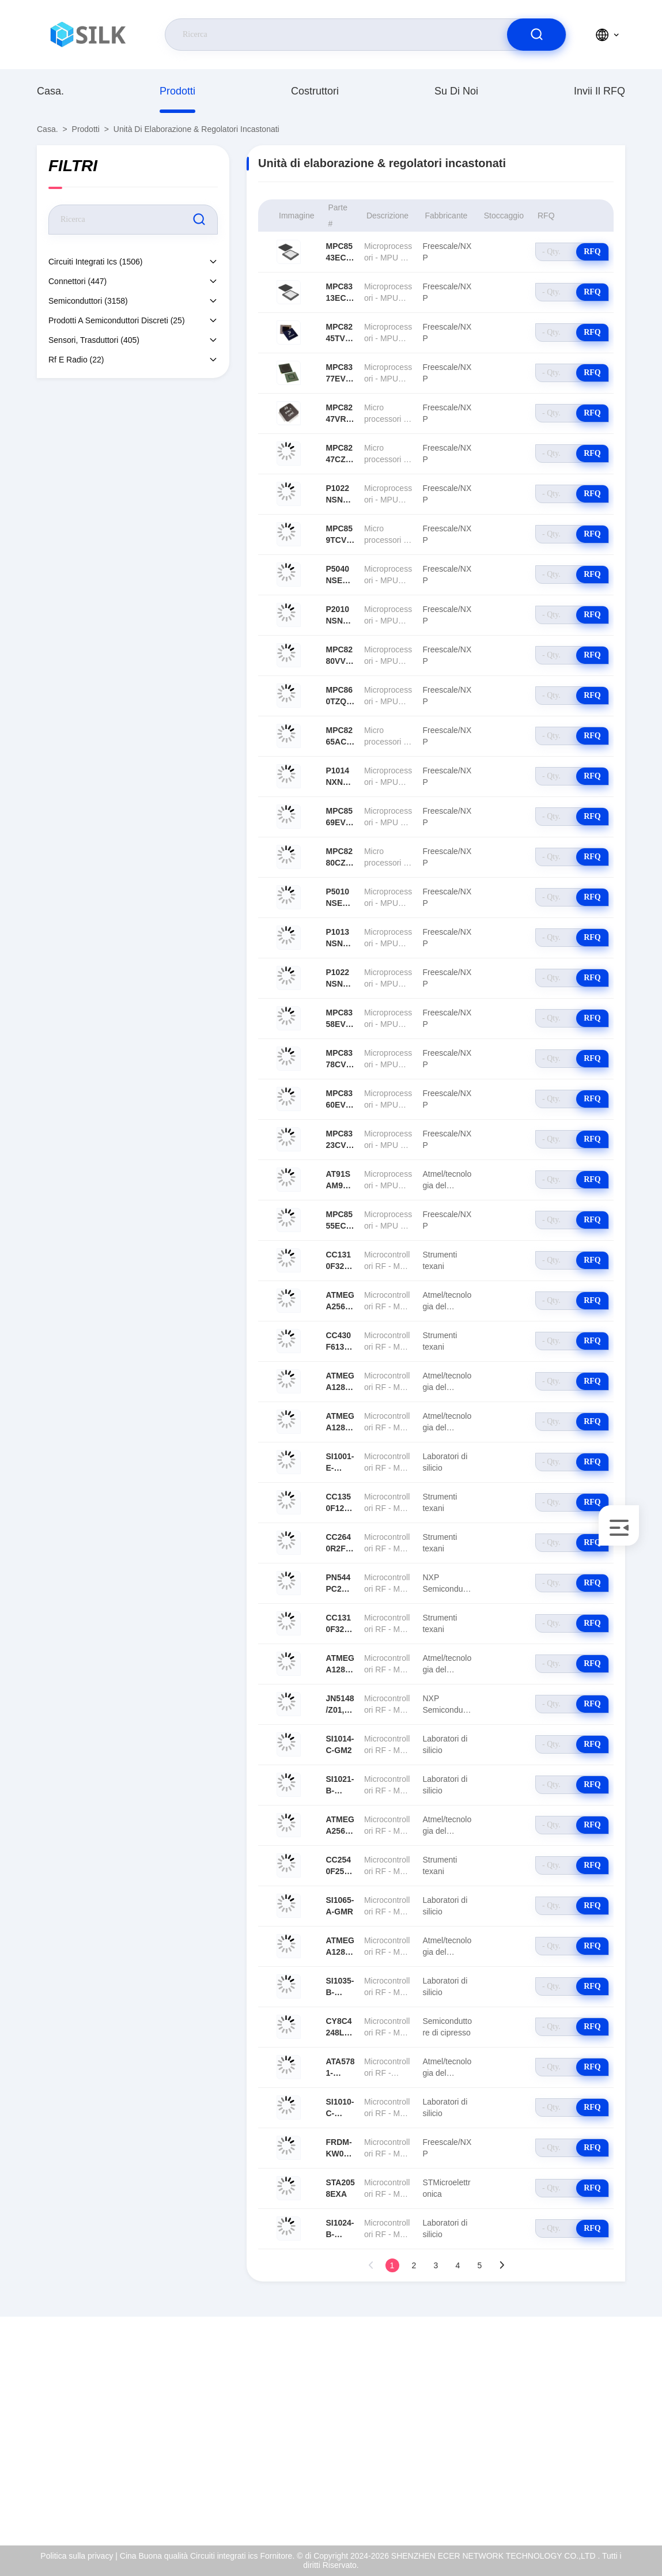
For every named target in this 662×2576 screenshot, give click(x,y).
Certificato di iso (576, 2428)
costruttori (315, 91)
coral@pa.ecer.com (94, 2452)
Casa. (50, 91)
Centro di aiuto (573, 2502)
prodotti (177, 91)
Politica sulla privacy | (79, 2555)
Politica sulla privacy (583, 2477)
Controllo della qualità (586, 2452)
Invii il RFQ (599, 91)
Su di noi (456, 91)
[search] (536, 34)
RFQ (592, 251)
